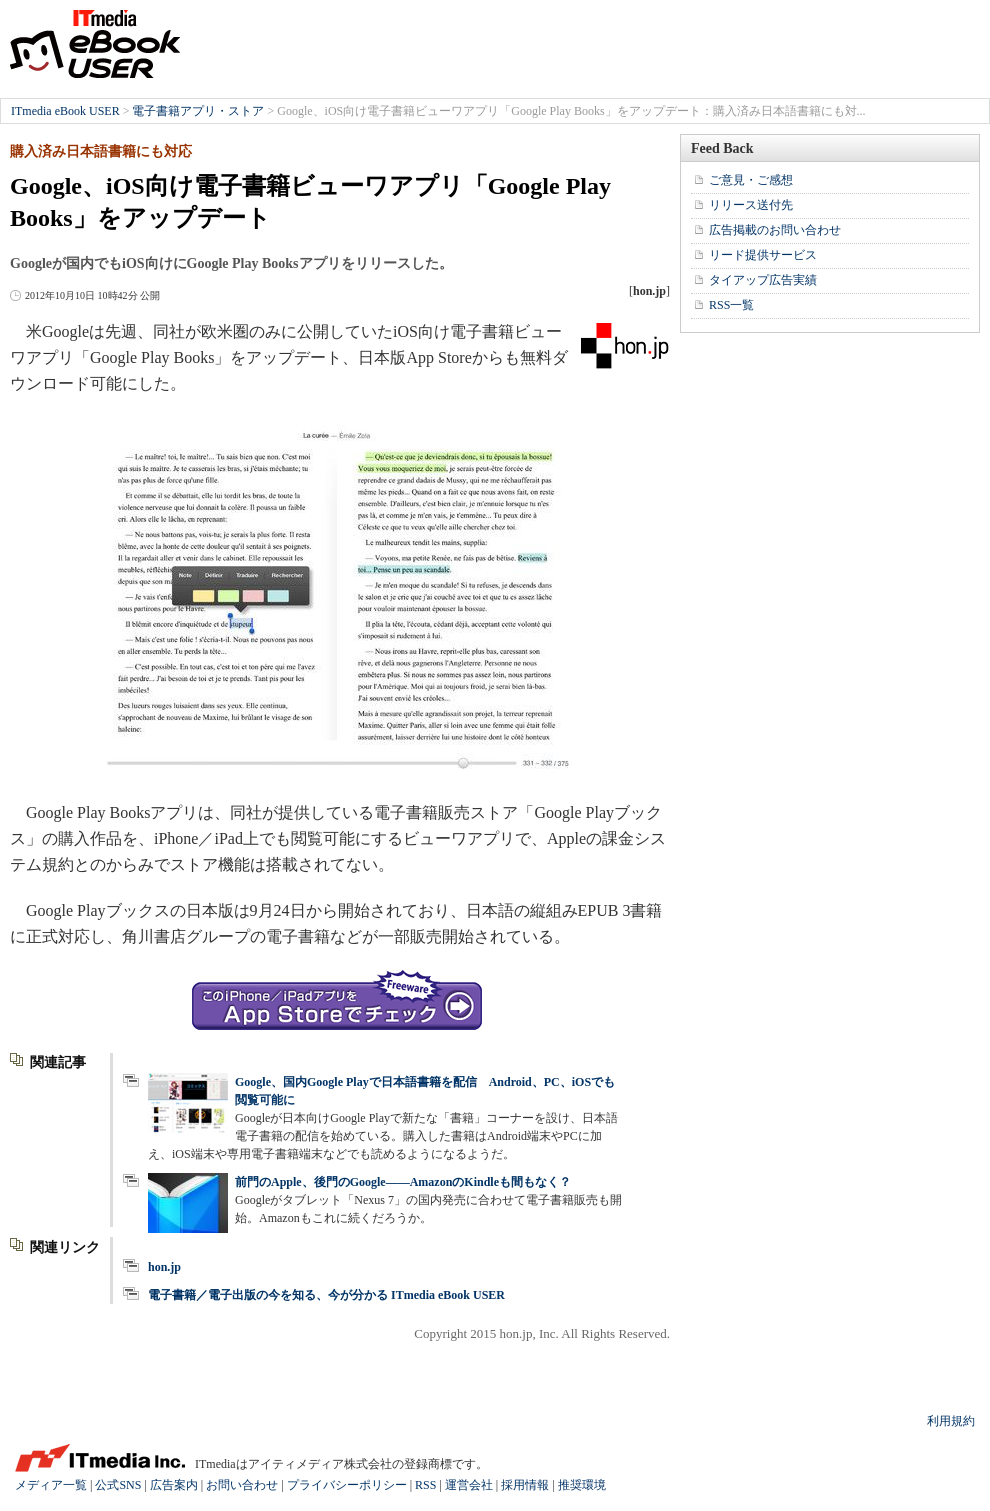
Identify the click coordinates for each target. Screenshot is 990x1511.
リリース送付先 (751, 205)
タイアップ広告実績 (763, 280)
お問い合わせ (242, 1485)
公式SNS (118, 1485)
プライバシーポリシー (347, 1485)
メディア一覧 (51, 1485)
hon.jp (164, 1267)
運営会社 (469, 1485)
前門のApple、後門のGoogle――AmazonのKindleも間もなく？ (403, 1182)
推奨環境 (582, 1485)
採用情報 (525, 1485)
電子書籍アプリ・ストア (198, 111)
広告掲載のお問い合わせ (775, 230)
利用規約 (951, 1421)
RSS (425, 1485)
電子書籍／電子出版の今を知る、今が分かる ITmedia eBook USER (326, 1295)
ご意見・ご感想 (751, 180)
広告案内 (174, 1485)
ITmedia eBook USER (95, 44)
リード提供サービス (763, 255)
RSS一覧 (731, 305)
